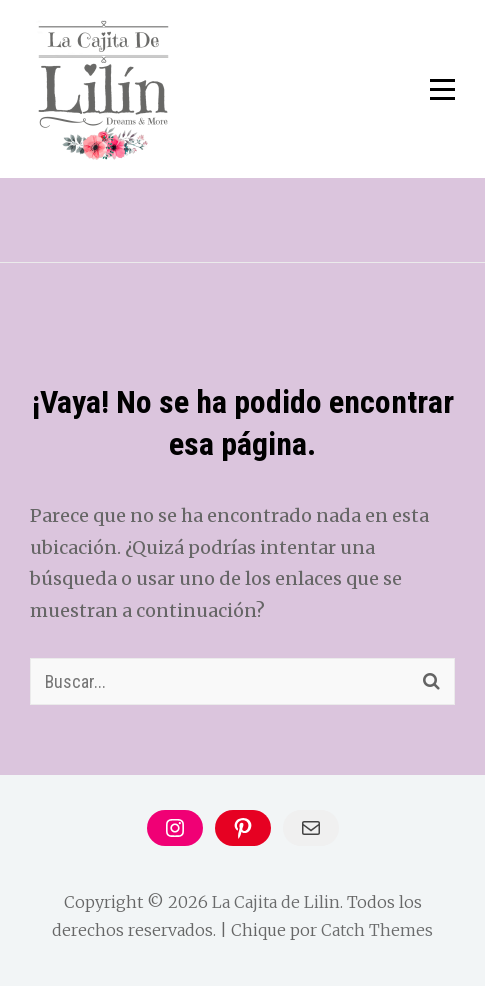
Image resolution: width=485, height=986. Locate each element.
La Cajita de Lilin (276, 902)
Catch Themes (377, 930)
